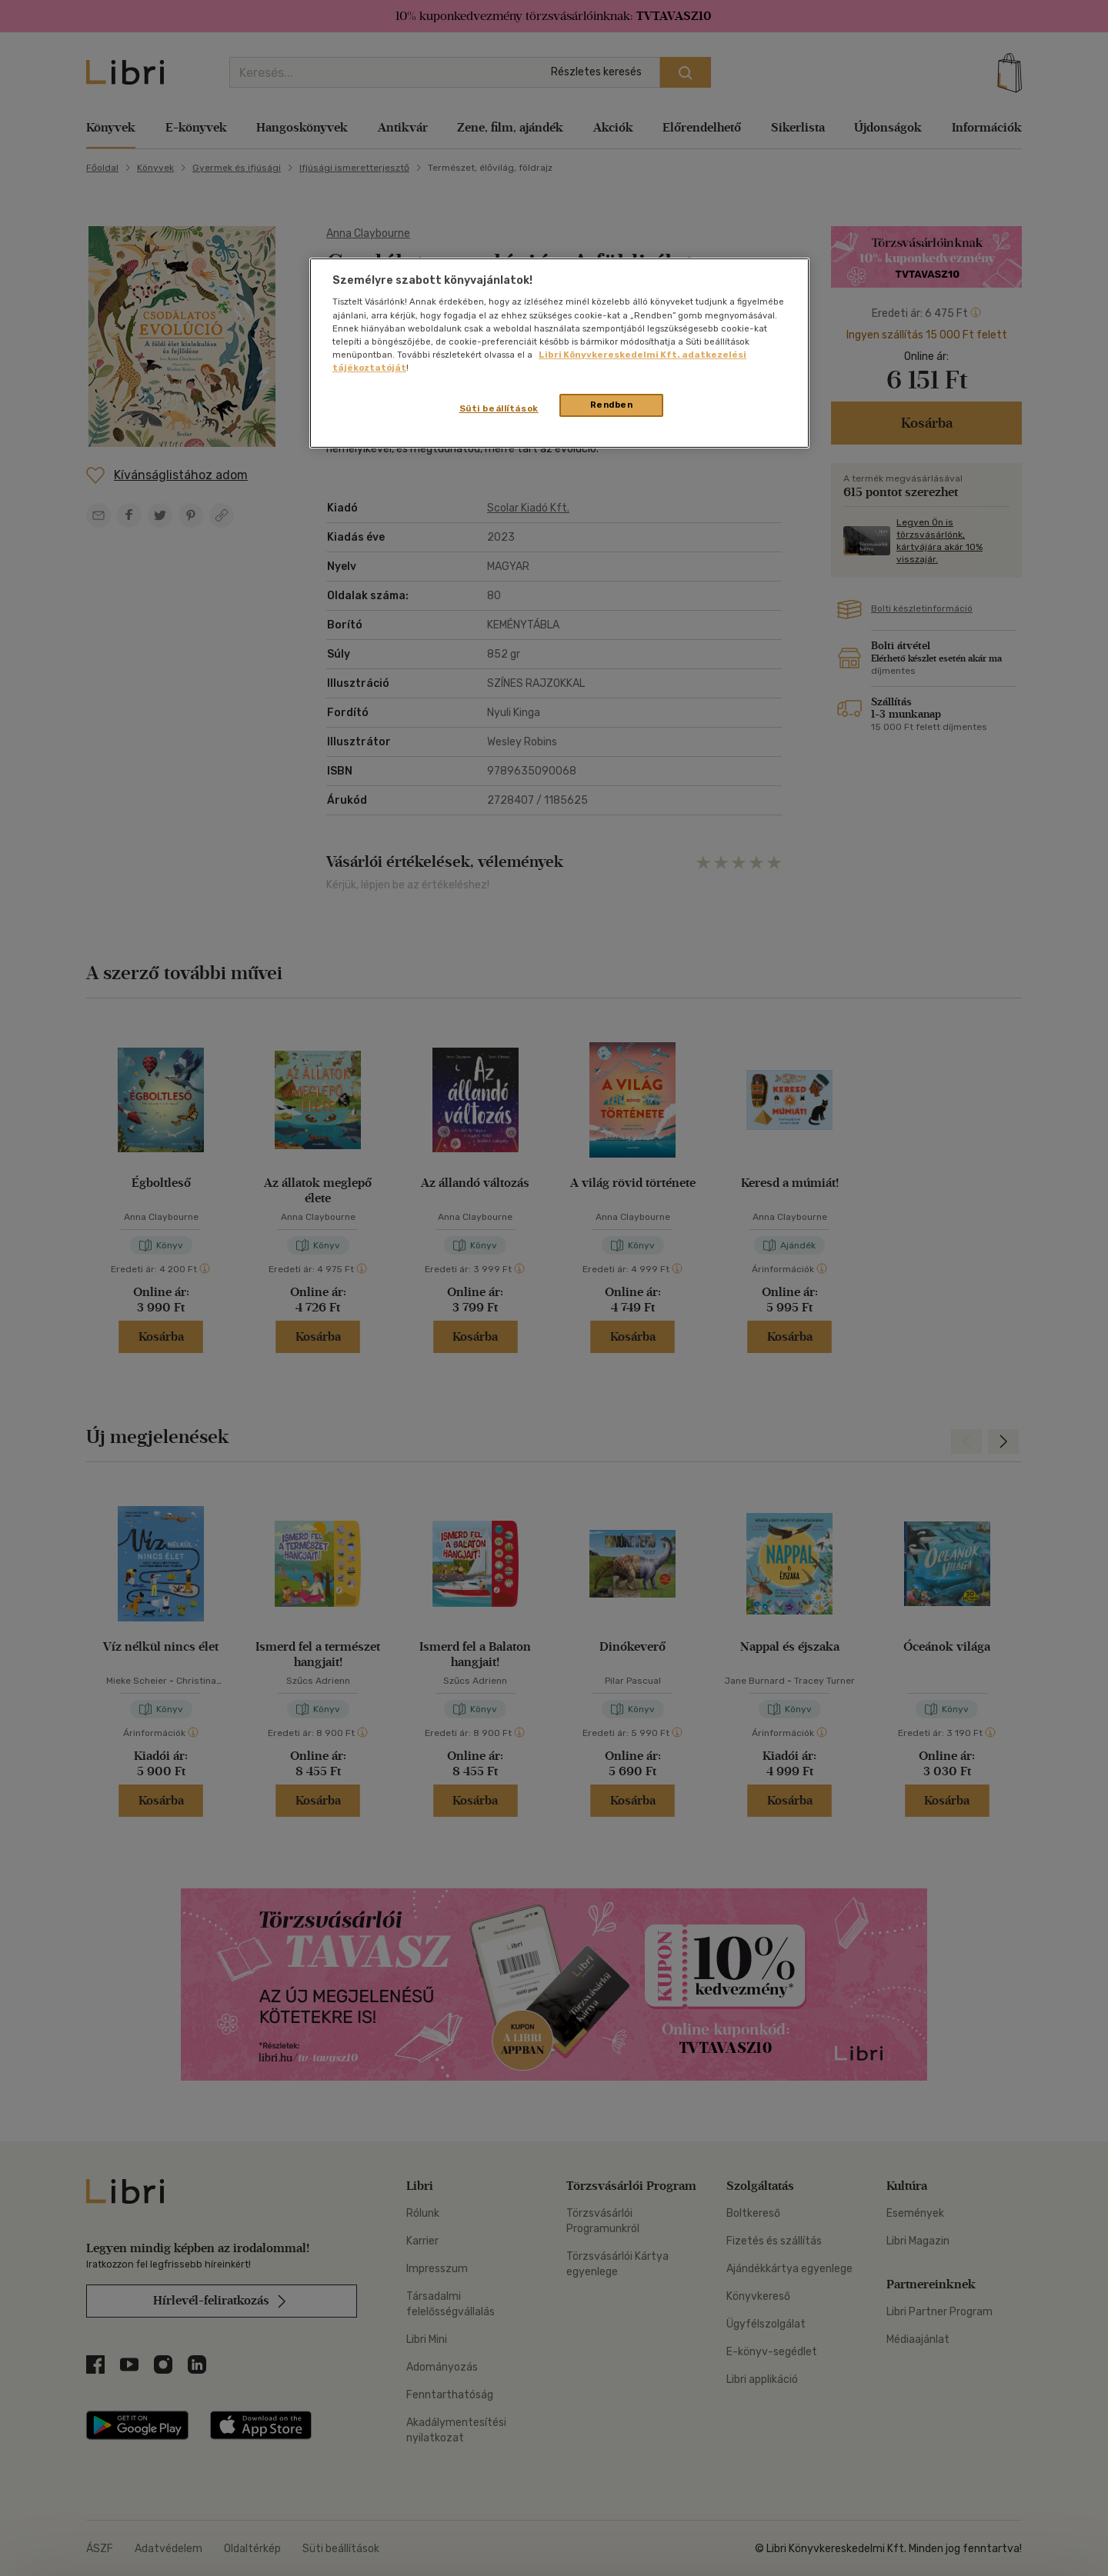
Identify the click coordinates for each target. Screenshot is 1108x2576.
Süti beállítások (499, 408)
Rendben (611, 404)
